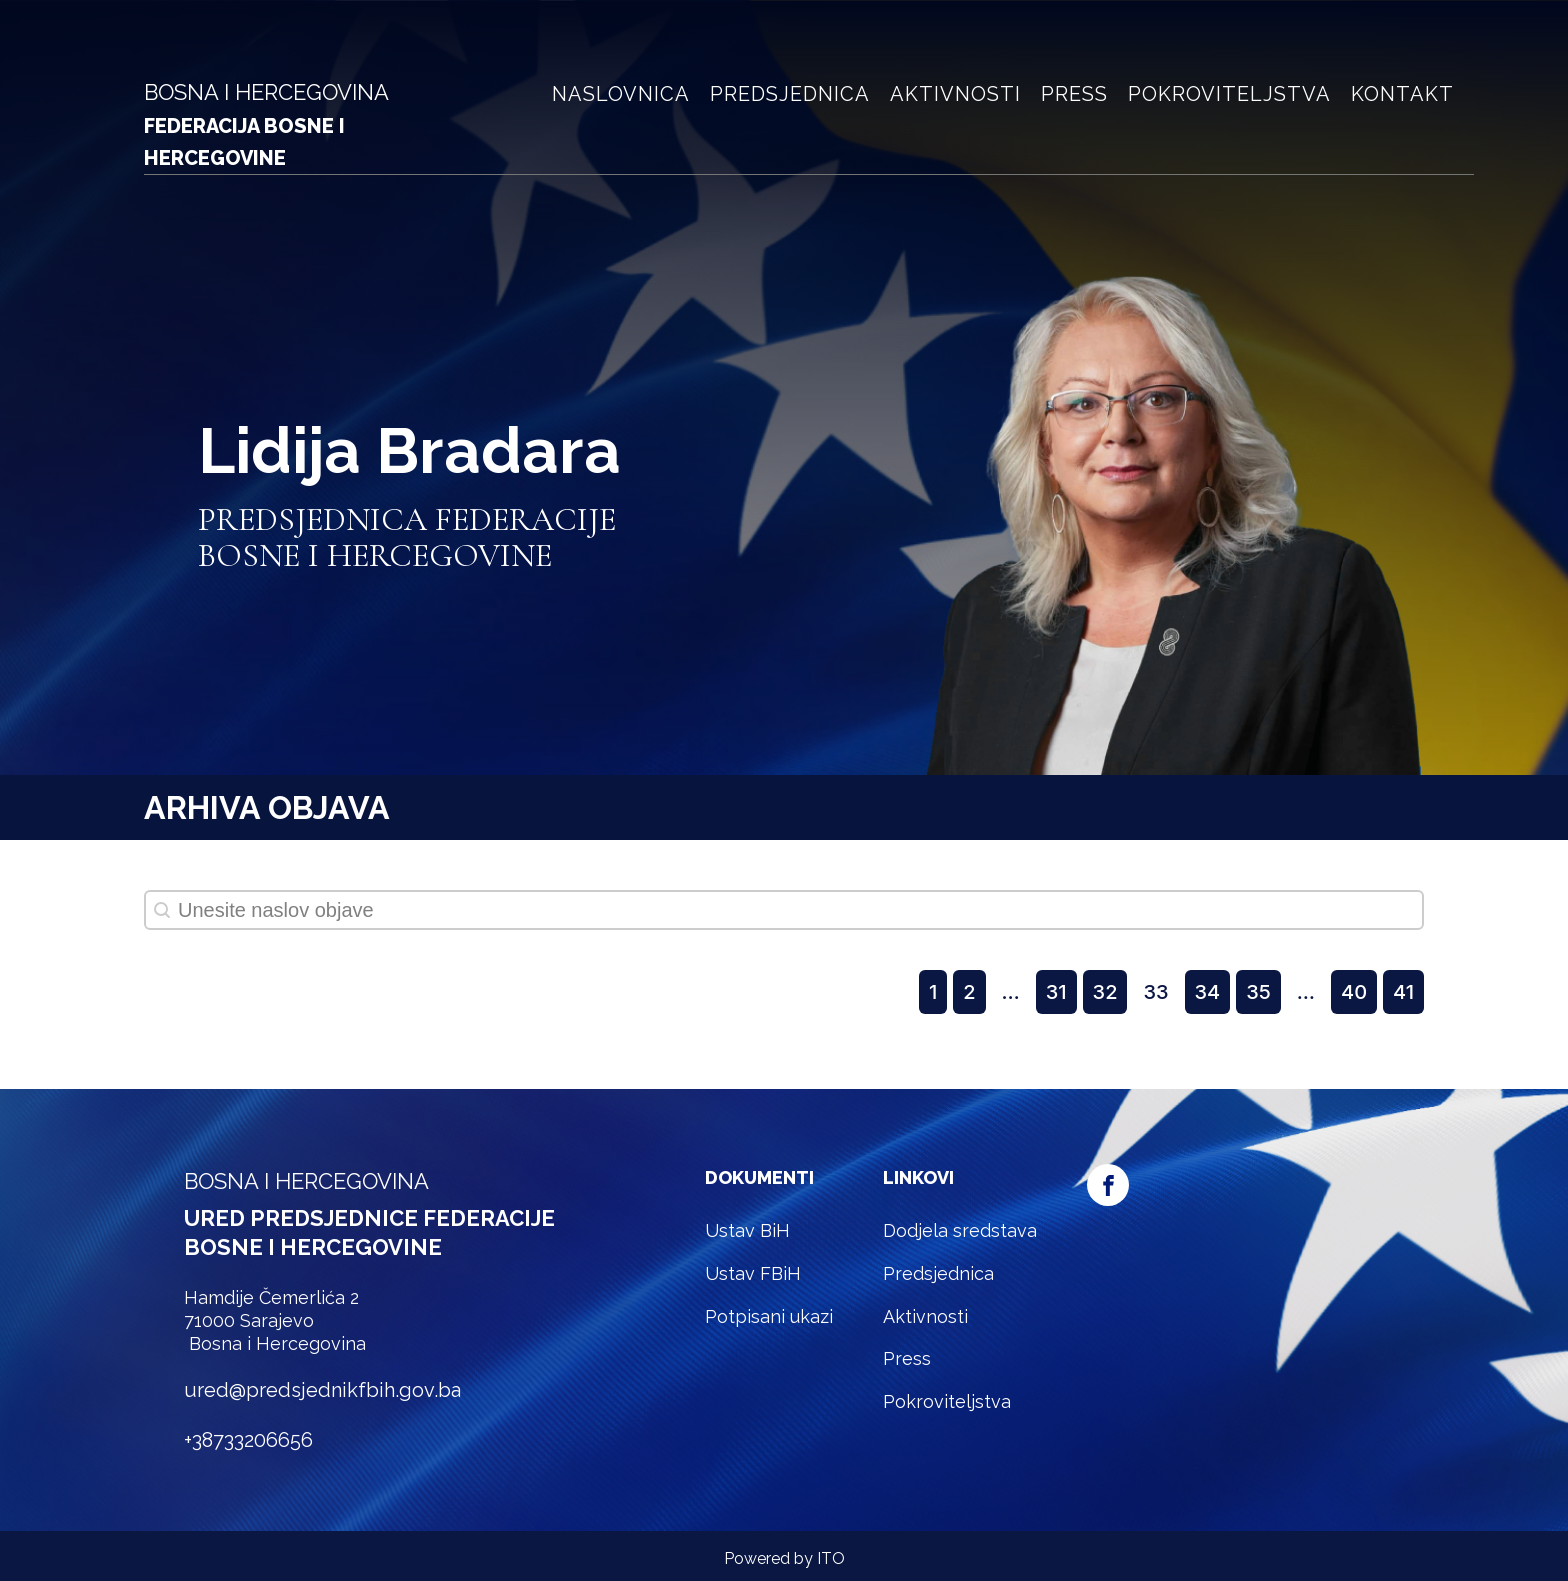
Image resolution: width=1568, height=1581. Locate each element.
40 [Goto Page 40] (1354, 992)
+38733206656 (248, 1440)
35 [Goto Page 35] (1258, 992)
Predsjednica (790, 94)
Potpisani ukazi (769, 1316)
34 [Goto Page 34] (1208, 992)
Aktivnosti (955, 94)
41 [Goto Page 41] (1403, 992)
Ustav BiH (747, 1230)
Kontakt (1402, 94)
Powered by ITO (784, 1558)
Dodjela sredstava (960, 1230)
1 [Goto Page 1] (933, 992)
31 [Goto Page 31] (1056, 992)
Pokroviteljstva (1229, 94)
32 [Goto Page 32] (1105, 992)
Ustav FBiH (753, 1273)
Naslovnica (621, 94)
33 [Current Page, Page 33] (1155, 992)
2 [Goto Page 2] (969, 992)
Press (1074, 94)
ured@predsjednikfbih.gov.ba (322, 1390)
